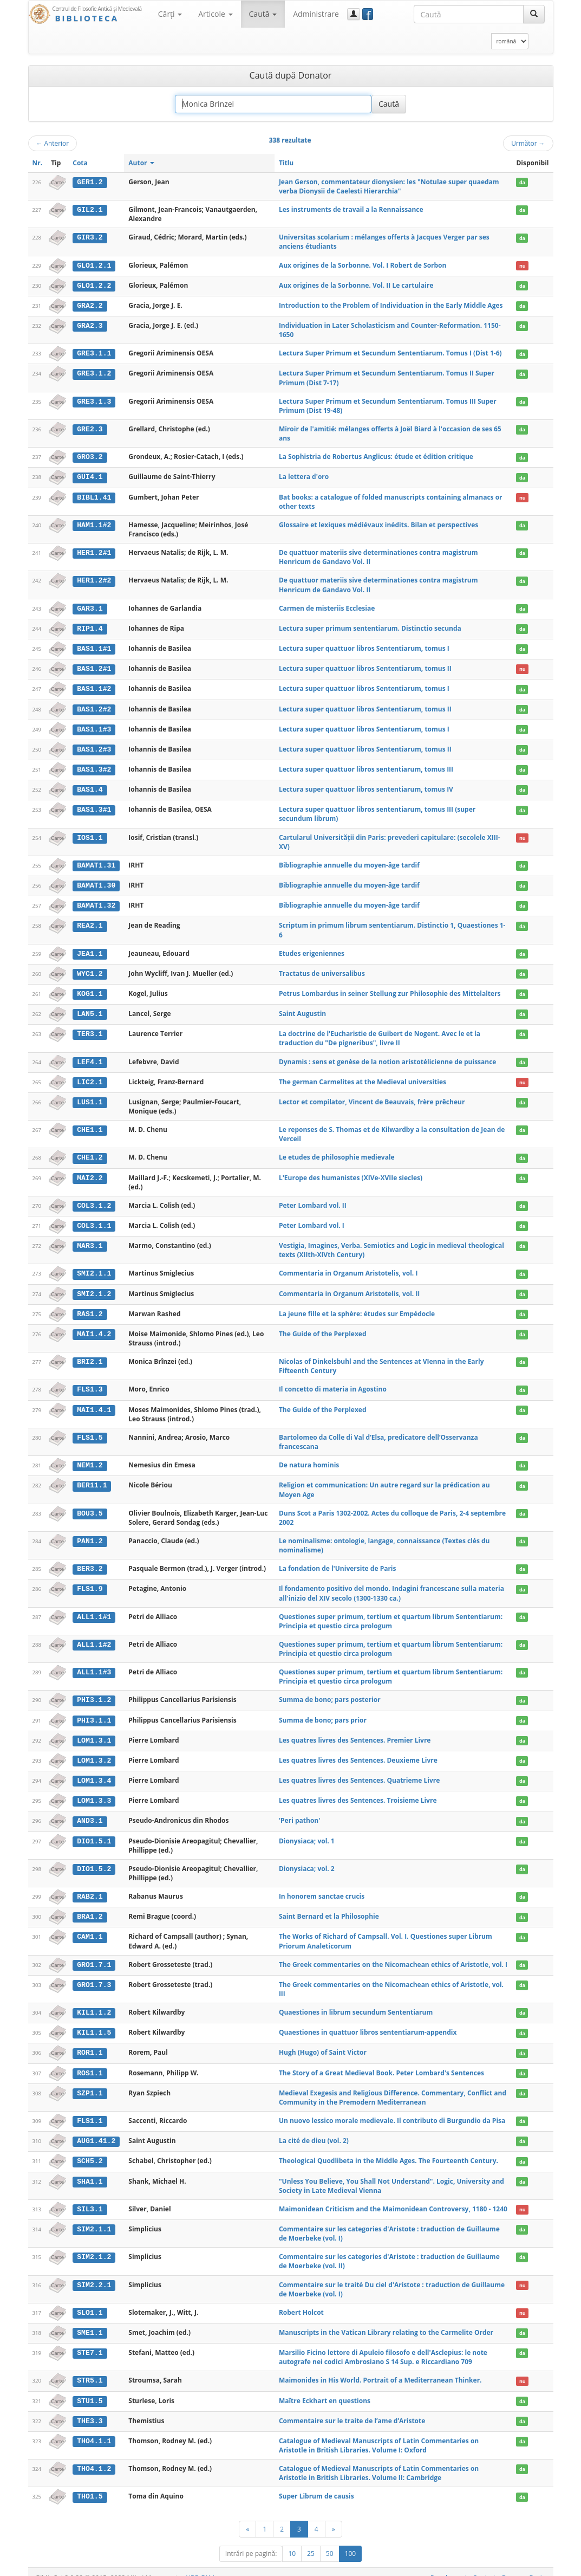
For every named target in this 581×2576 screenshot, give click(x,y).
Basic (537, 2566)
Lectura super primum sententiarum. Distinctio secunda (370, 626)
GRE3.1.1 (94, 353)
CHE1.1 (89, 1125)
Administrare (316, 14)
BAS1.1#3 (94, 727)
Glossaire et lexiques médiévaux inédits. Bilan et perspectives (378, 523)
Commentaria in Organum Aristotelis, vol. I (348, 1267)
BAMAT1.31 (96, 862)
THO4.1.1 (94, 2430)
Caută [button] (263, 14)
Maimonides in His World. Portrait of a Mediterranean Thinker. (380, 2369)
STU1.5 (89, 2389)
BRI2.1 (89, 1356)
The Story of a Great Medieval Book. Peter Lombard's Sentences (381, 2063)
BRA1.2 (89, 1908)
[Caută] (534, 14)
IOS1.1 (89, 834)
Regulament (448, 2566)
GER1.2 (89, 182)
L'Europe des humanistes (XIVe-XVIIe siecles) (350, 1172)
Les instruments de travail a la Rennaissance (351, 209)
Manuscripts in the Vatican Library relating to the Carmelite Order (386, 2321)
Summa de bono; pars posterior (330, 1693)
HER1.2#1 (94, 551)
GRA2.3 (89, 325)
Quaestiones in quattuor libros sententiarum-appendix (368, 2023)
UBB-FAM (200, 2566)
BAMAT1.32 (96, 902)
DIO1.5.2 (94, 1860)
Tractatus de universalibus (322, 969)
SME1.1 (89, 2322)
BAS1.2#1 (94, 667)
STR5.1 (89, 2369)
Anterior (52, 143)
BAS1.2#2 (94, 706)
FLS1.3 (89, 1383)
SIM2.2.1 (94, 2274)
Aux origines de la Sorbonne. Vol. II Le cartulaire (356, 284)
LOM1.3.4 (94, 1773)
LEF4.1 (89, 1057)
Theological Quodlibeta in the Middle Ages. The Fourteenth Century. (388, 2151)
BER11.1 (92, 1479)
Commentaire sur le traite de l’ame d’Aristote (352, 2409)
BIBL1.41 (94, 496)
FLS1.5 (89, 1431)
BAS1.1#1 (94, 647)
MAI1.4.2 (94, 1327)
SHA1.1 (89, 2171)
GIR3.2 (89, 237)
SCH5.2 (89, 2151)
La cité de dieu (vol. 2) (314, 2130)
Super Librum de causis (316, 2484)
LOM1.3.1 (94, 1733)
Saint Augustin (302, 1009)
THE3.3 (89, 2410)
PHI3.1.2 (94, 1693)
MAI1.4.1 (94, 1403)
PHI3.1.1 (94, 1713)
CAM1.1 (89, 1928)
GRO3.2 (89, 456)
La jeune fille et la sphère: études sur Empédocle (357, 1307)
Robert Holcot (301, 2301)
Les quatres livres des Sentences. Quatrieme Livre (359, 1772)
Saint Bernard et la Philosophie (329, 1908)
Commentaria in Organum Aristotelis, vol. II (349, 1287)
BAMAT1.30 (96, 882)
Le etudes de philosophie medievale (337, 1152)
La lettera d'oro (304, 476)
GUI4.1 (89, 476)
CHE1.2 (89, 1152)
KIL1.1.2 (94, 2004)
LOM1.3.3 (94, 1793)
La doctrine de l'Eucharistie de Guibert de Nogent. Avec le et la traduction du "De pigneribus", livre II (379, 1034)
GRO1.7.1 (94, 1956)
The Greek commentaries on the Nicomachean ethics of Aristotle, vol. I (393, 1955)
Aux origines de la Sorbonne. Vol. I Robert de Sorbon (363, 265)
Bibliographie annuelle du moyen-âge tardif (349, 861)
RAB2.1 (89, 1888)
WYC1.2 (89, 969)
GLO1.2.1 (94, 265)
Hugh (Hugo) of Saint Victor (323, 2043)
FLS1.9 (89, 1582)
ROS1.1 (89, 2063)
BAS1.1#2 (94, 687)
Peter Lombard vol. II (313, 1200)
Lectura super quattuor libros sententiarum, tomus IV (366, 786)
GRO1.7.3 (94, 1975)
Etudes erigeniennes (311, 949)
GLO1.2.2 (94, 285)
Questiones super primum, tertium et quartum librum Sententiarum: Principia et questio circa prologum (390, 1614)
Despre (513, 2566)
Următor (528, 143)
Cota (80, 162)
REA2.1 (89, 922)
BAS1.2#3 (94, 747)
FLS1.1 (89, 2111)
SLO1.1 (89, 2302)
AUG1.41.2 (96, 2131)
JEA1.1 (89, 950)
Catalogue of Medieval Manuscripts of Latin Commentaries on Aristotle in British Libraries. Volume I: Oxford (379, 2434)
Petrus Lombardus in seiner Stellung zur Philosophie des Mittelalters (390, 989)
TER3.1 (89, 1029)
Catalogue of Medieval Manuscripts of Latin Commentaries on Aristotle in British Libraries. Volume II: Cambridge (379, 2461)
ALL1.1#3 (94, 1665)
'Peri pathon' (300, 1812)
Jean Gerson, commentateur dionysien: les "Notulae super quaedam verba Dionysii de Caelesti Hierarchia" (389, 186)
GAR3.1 (89, 607)
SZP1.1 (89, 2083)
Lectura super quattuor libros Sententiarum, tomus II (365, 666)
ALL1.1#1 (94, 1610)
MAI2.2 (89, 1172)
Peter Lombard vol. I (311, 1220)
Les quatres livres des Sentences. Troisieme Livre (358, 1792)
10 (292, 2541)
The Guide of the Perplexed (323, 1327)
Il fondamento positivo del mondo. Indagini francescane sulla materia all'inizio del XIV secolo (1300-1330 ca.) (391, 1586)
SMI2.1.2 (94, 1288)
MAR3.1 (89, 1240)
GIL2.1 (89, 210)
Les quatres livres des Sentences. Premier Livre (355, 1732)
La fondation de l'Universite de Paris (337, 1562)
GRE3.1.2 (94, 373)
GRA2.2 (89, 305)
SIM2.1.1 (94, 2218)
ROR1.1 (89, 2043)
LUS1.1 (89, 1097)
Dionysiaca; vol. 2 (307, 1860)
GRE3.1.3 (94, 400)
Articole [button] (215, 14)
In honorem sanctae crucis (321, 1888)
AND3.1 (89, 1812)
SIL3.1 (89, 2199)
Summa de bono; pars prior (323, 1713)
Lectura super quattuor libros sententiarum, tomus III (366, 766)
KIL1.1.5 (94, 2023)
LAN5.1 (89, 1009)
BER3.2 (89, 1562)
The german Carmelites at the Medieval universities (362, 1077)
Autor (141, 162)
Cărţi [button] (170, 14)
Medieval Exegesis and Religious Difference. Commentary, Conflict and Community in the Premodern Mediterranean (392, 2088)
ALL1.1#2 (94, 1637)
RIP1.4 (89, 627)
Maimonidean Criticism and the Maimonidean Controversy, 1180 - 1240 (393, 2198)
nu (522, 265)
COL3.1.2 (94, 1200)
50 (330, 2541)
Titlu (286, 162)
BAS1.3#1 (94, 806)
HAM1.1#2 (94, 524)
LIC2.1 (89, 1077)
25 (311, 2541)
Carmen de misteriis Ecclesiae (327, 607)
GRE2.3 (89, 428)
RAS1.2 (89, 1308)
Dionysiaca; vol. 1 (307, 1832)
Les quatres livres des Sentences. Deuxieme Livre (358, 1752)
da (522, 182)
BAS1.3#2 (94, 767)
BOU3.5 (89, 1506)
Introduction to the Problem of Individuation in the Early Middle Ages (391, 304)
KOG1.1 (89, 989)
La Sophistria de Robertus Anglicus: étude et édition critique (376, 456)
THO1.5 (89, 2485)
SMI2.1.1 (94, 1268)
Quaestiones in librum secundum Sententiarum (356, 2003)
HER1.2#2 (94, 579)
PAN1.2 (89, 1534)
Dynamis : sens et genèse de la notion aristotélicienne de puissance (388, 1057)
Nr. (37, 162)
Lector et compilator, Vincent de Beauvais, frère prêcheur (372, 1096)
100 (350, 2541)
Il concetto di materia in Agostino (333, 1383)
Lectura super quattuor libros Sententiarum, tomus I (364, 646)
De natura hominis (309, 1458)
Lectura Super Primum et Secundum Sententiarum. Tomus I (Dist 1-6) (390, 352)
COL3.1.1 (94, 1220)
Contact (484, 2566)
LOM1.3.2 (94, 1753)
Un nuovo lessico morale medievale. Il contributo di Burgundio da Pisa (392, 2110)
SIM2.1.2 (94, 2246)
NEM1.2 (89, 1459)
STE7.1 (89, 2342)
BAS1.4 (89, 787)
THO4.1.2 (94, 2457)
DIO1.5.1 (94, 1832)
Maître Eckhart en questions (324, 2389)
